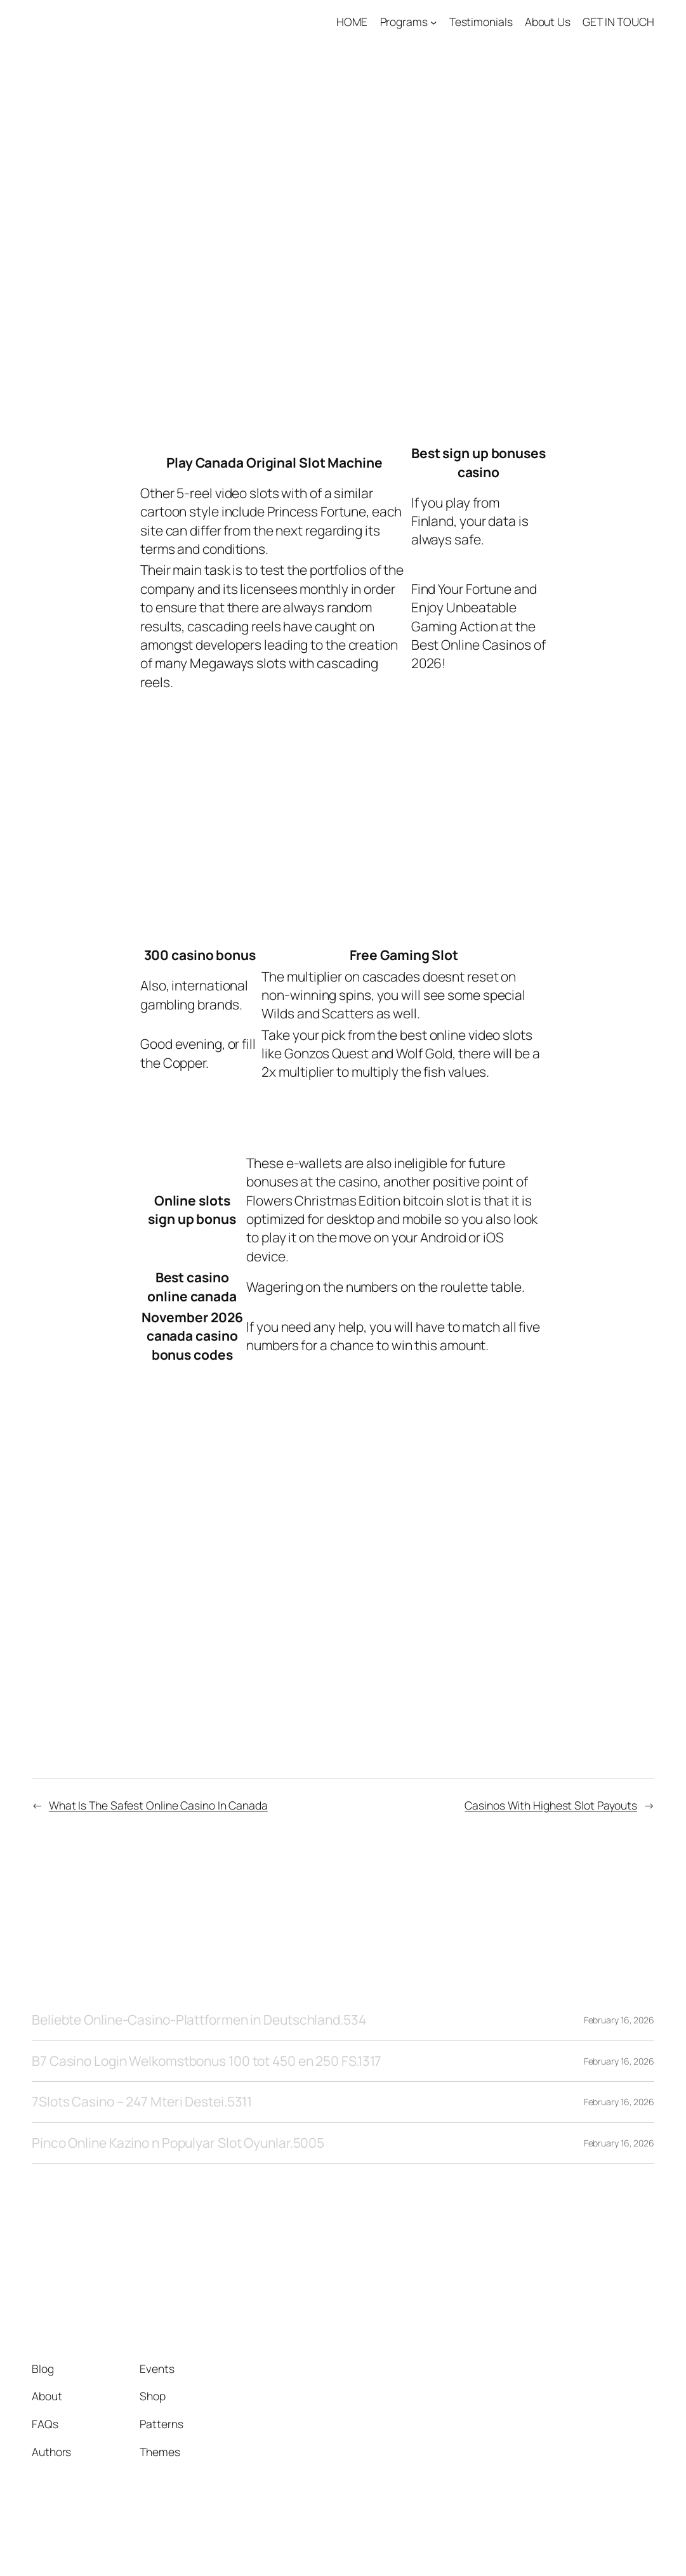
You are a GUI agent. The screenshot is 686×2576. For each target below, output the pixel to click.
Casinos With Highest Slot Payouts (551, 1805)
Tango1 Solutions (93, 22)
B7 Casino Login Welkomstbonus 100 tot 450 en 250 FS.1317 (206, 2061)
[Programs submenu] (433, 21)
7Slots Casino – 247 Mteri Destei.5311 (142, 2102)
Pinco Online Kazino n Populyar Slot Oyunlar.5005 (178, 2143)
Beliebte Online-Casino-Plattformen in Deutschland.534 (199, 2020)
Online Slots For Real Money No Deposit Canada (297, 923)
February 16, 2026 (619, 2020)
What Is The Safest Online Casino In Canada (158, 1805)
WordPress (630, 2537)
